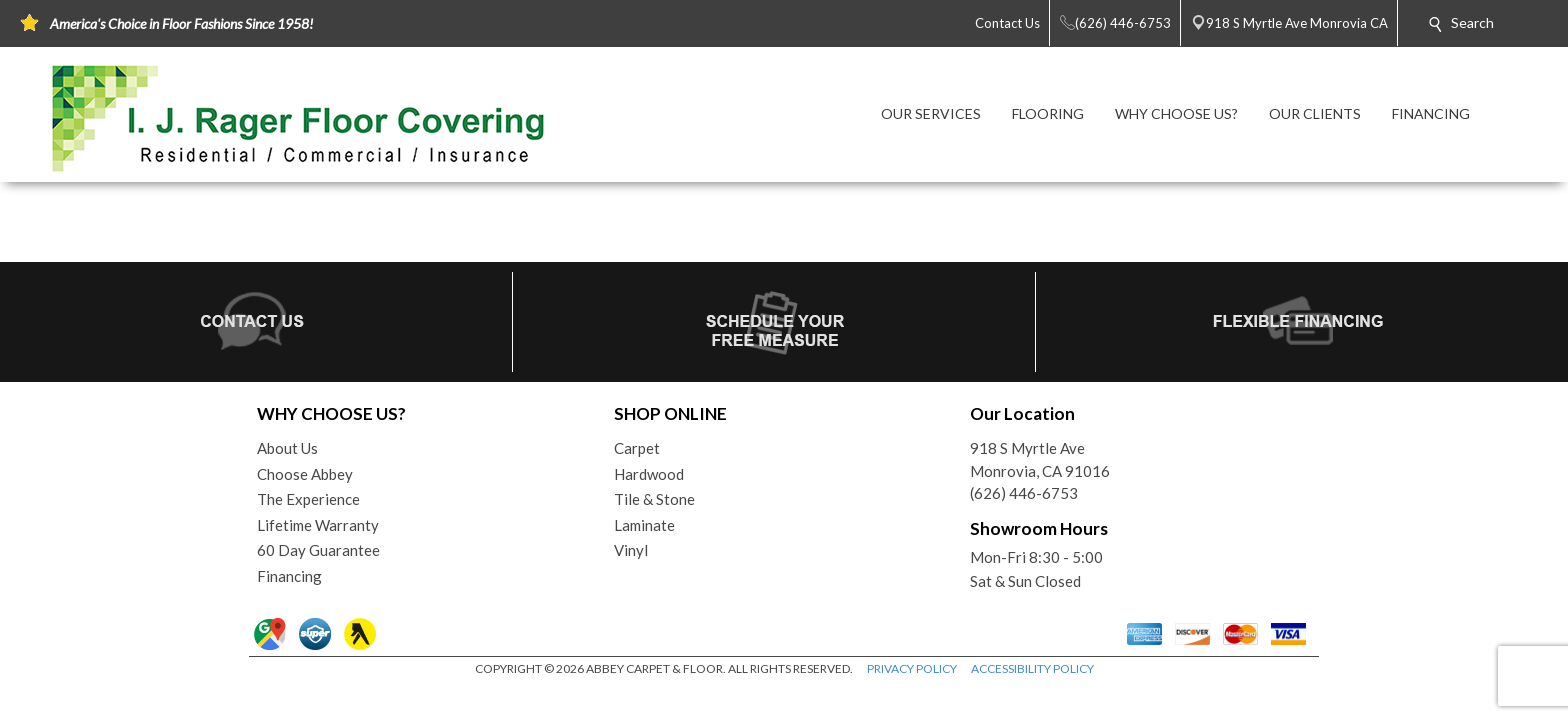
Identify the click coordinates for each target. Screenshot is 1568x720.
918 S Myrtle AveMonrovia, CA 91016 (1040, 459)
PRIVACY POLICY (912, 668)
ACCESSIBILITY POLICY (1032, 668)
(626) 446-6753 (1024, 493)
